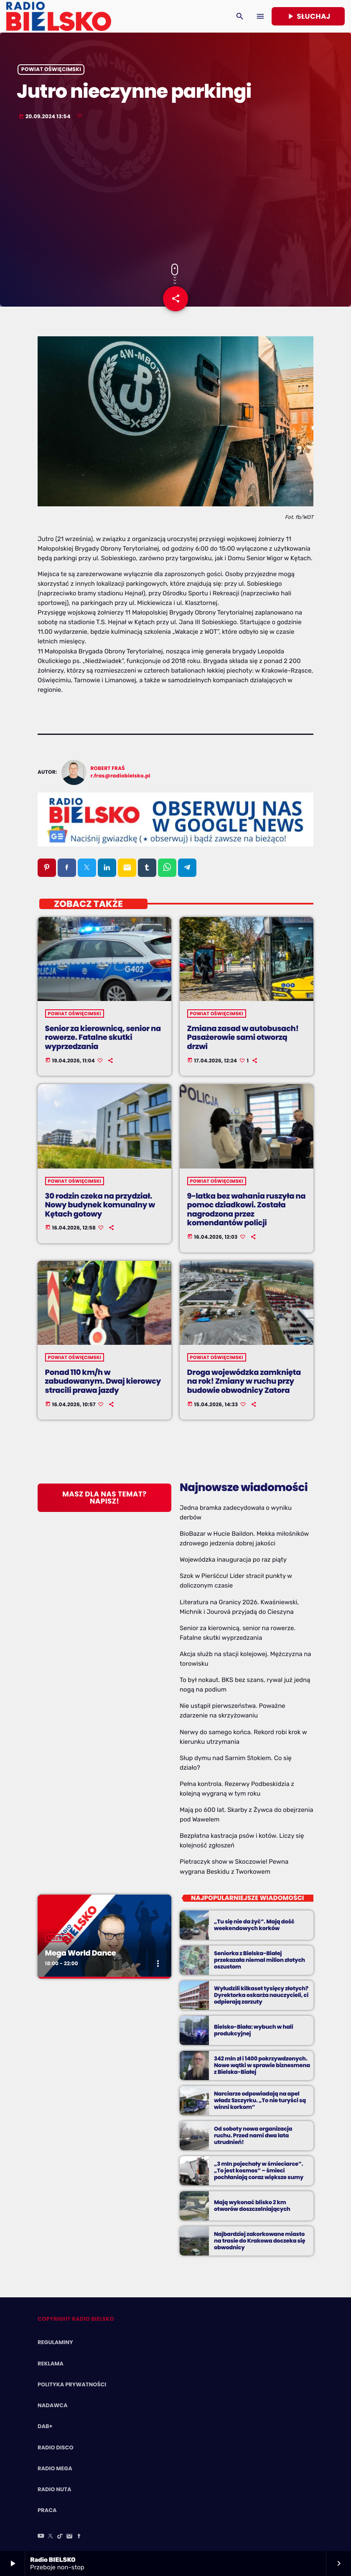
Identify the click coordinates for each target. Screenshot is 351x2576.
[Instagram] (69, 2537)
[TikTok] (60, 2537)
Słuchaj (308, 16)
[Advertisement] (175, 192)
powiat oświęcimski (51, 69)
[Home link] (58, 16)
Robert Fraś (108, 768)
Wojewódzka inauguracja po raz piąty (233, 1559)
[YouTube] (41, 2537)
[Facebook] (79, 2537)
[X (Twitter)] (50, 2537)
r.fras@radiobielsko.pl (120, 776)
